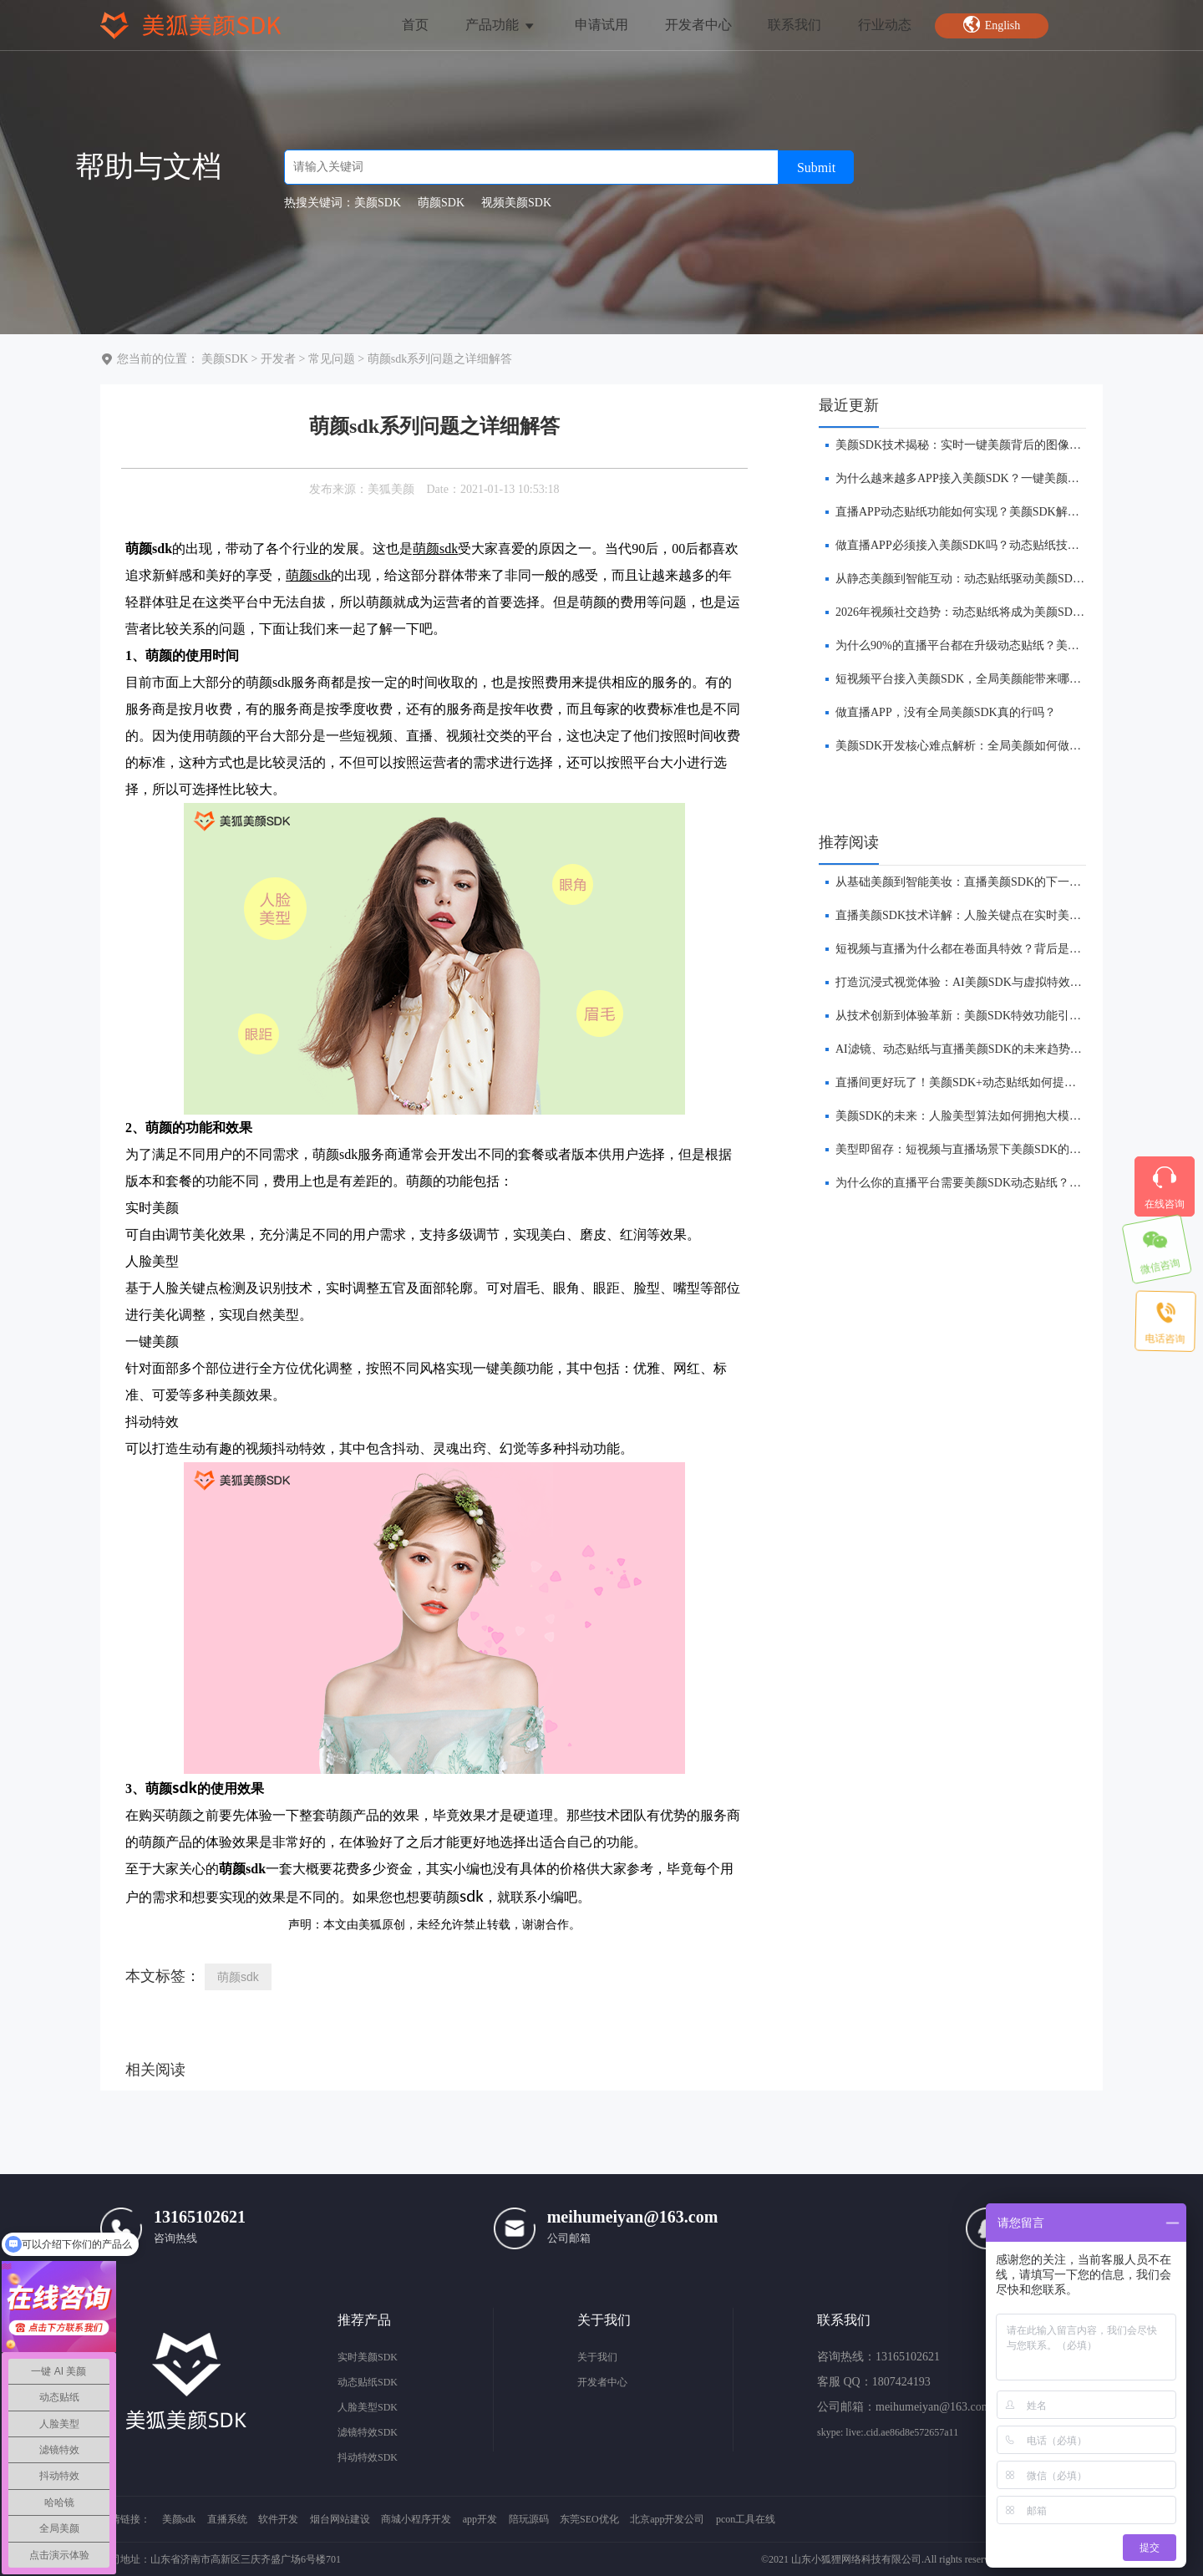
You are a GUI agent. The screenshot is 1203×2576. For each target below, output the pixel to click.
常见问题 (331, 359)
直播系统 (227, 2519)
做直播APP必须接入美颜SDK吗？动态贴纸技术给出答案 (980, 545)
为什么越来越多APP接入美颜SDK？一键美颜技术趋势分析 (986, 478)
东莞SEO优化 (589, 2519)
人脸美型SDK (368, 2407)
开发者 (278, 359)
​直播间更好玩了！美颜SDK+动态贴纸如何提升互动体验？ (984, 1082)
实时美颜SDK (368, 2357)
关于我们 (597, 2357)
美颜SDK (224, 359)
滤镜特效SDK (368, 2432)
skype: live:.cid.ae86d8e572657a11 (887, 2432)
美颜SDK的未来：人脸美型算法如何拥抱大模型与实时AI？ (987, 1116)
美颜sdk (179, 2519)
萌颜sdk (238, 1977)
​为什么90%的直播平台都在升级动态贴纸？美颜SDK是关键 (986, 645)
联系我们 (794, 25)
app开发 (480, 2519)
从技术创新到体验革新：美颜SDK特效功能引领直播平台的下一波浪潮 (1016, 1015)
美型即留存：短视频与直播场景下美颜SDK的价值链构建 (981, 1149)
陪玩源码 (529, 2519)
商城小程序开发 (416, 2519)
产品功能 (500, 25)
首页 (415, 25)
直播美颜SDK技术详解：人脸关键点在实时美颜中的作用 (981, 915)
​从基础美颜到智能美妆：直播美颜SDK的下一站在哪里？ (981, 882)
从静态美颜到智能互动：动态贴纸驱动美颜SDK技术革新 (981, 578)
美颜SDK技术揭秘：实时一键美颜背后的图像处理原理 (975, 445)
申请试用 (601, 25)
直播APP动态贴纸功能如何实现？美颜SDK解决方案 (969, 512)
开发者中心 (698, 25)
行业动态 (884, 25)
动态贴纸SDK (368, 2382)
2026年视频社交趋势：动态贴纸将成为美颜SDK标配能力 (981, 612)
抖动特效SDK (368, 2457)
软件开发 (278, 2519)
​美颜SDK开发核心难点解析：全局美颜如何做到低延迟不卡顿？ (999, 745)
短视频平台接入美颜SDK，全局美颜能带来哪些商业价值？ (987, 679)
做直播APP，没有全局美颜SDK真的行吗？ (945, 712)
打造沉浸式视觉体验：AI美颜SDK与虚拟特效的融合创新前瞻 (993, 982)
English (991, 24)
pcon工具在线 (745, 2519)
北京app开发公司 (667, 2519)
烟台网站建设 (340, 2519)
